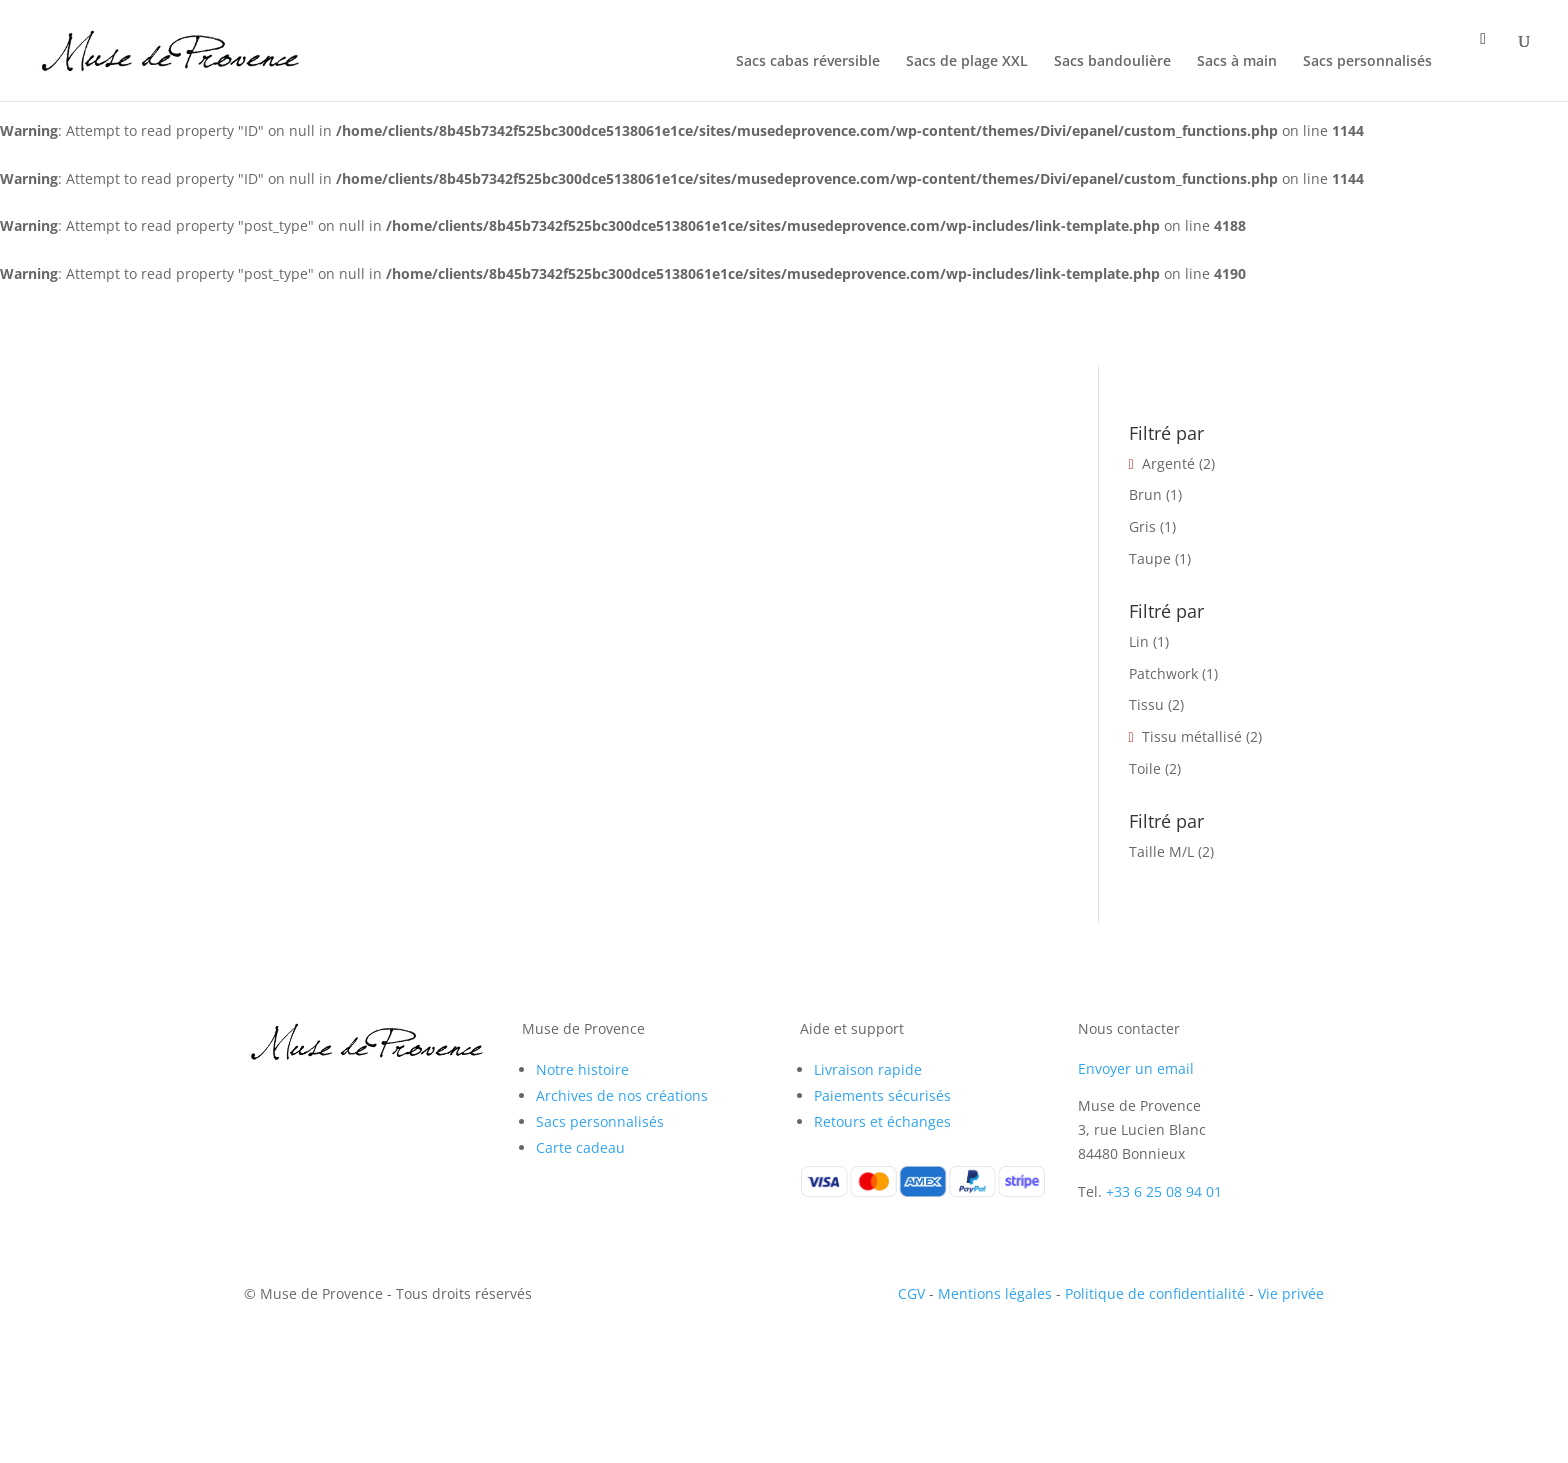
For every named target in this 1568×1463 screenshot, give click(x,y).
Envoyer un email (1136, 1068)
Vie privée (1291, 1293)
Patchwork (1163, 673)
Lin (1139, 641)
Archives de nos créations (622, 1095)
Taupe (1150, 558)
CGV (911, 1293)
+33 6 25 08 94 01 (1164, 1191)
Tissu (1146, 704)
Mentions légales (995, 1293)
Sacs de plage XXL (967, 62)
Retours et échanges (882, 1121)
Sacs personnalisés (1367, 62)
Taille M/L (1161, 851)
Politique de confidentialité (1155, 1293)
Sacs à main (1237, 62)
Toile (1145, 768)
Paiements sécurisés (882, 1095)
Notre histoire (582, 1069)
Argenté (1168, 463)
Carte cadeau (580, 1147)
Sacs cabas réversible (808, 62)
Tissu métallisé (1192, 736)
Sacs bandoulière (1112, 62)
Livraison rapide (868, 1069)
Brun (1145, 494)
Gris (1142, 526)
